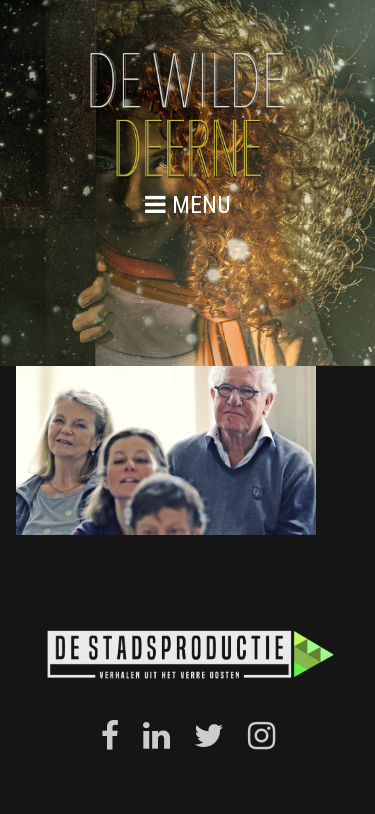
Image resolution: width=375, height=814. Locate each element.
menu (188, 204)
